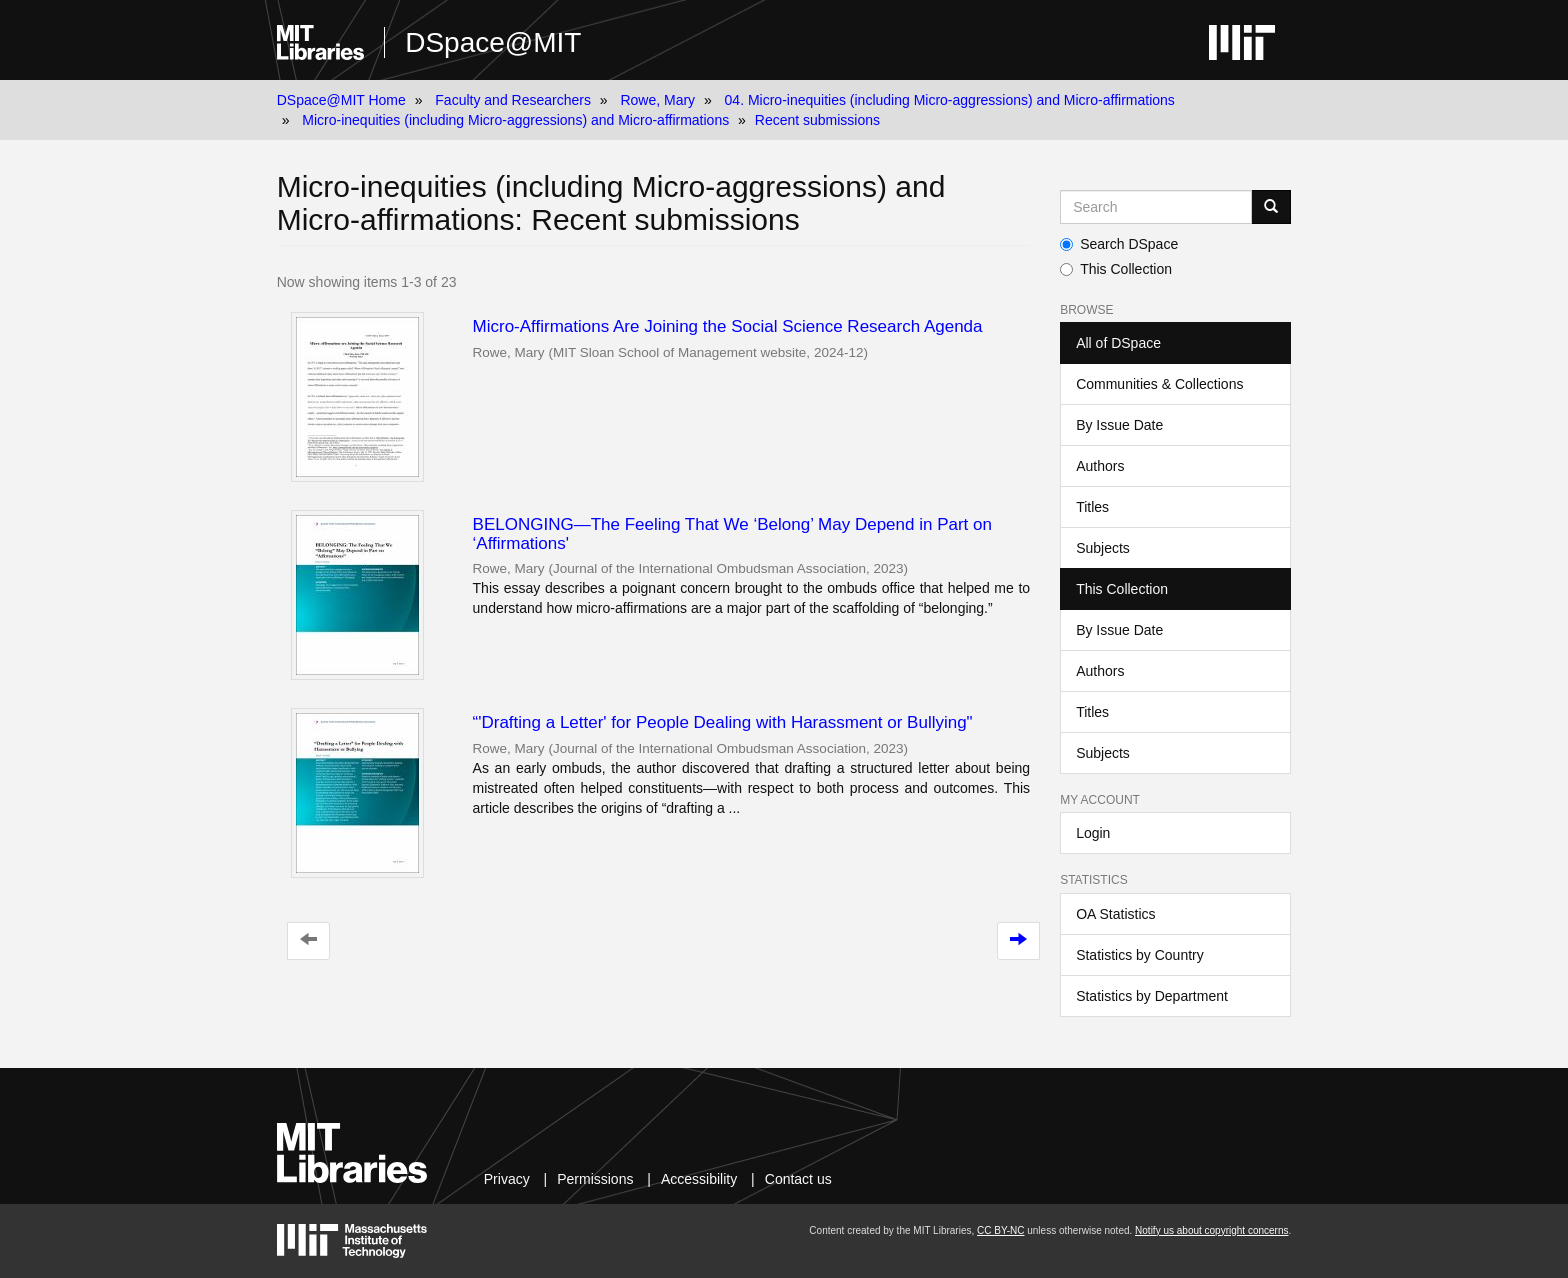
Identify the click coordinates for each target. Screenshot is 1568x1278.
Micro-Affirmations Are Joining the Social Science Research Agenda (728, 326)
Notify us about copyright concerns (1211, 1230)
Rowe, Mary (657, 100)
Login (1093, 833)
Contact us (798, 1179)
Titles (1092, 507)
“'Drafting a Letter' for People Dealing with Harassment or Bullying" (723, 722)
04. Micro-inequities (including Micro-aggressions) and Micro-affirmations (950, 100)
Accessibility (699, 1179)
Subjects (1103, 548)
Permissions (595, 1179)
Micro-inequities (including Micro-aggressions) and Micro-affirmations (515, 120)
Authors (1100, 466)
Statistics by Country (1140, 955)
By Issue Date (1119, 425)
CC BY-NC (1000, 1230)
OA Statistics (1115, 914)
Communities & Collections (1159, 384)
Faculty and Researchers (513, 100)
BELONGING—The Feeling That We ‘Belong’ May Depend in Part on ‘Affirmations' (732, 534)
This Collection (1116, 269)
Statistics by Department (1152, 996)
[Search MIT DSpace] (1156, 207)
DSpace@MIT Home (341, 100)
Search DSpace (1119, 244)
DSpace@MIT (493, 42)
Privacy (507, 1179)
